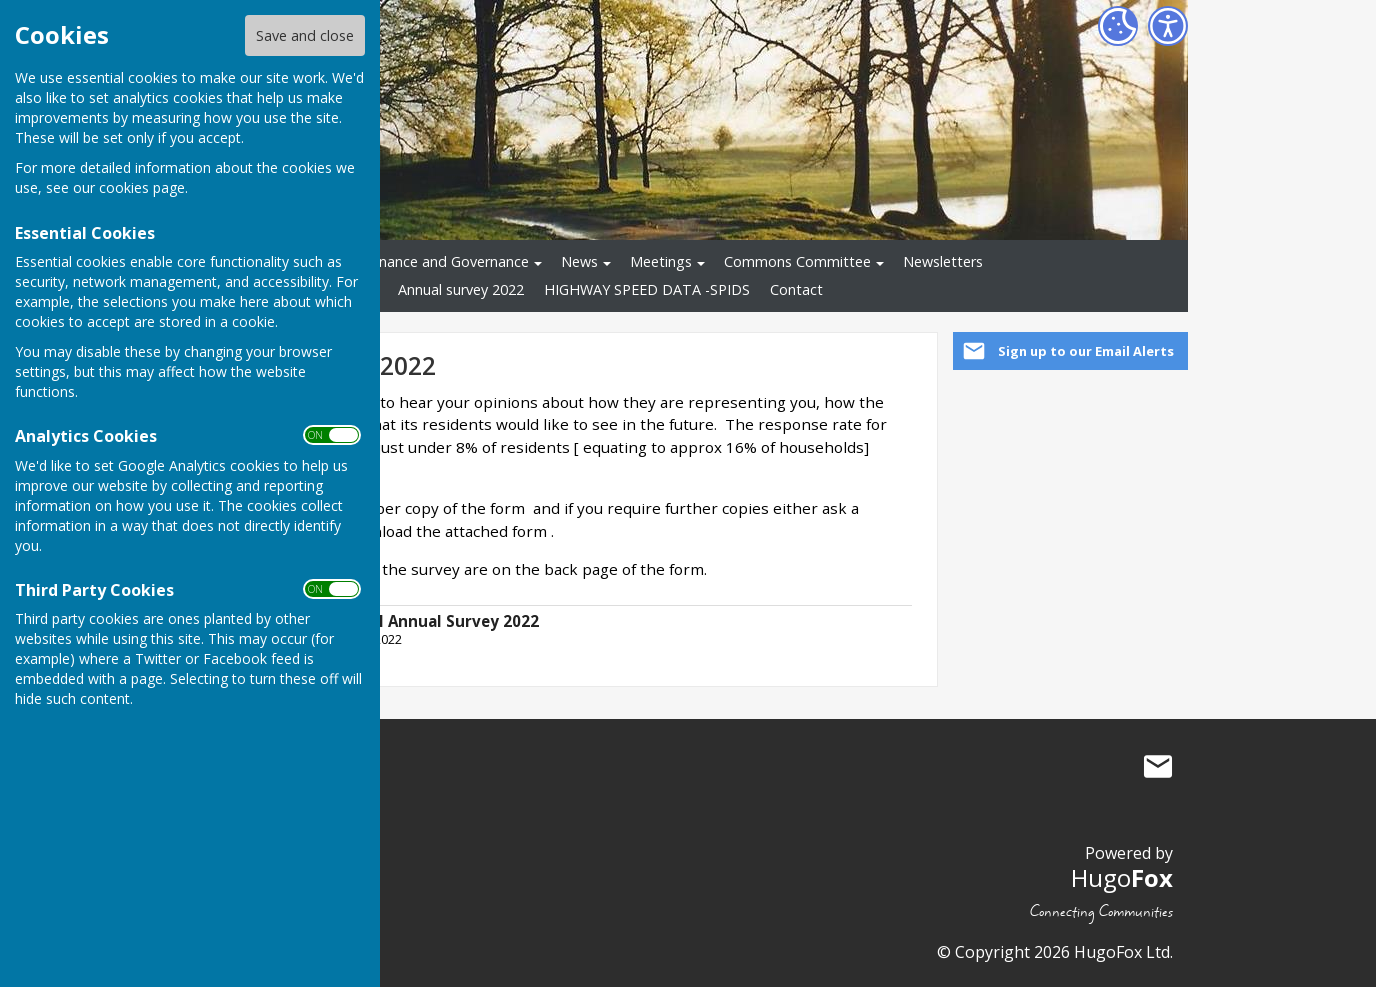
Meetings (661, 261)
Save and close (305, 35)
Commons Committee (797, 261)
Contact (796, 289)
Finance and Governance (448, 261)
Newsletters (943, 261)
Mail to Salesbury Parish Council (1158, 766)
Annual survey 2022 (461, 289)
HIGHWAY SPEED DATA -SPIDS (647, 289)
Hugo (1122, 877)
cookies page (142, 187)
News (579, 261)
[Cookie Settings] (1118, 26)
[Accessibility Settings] (1168, 26)
